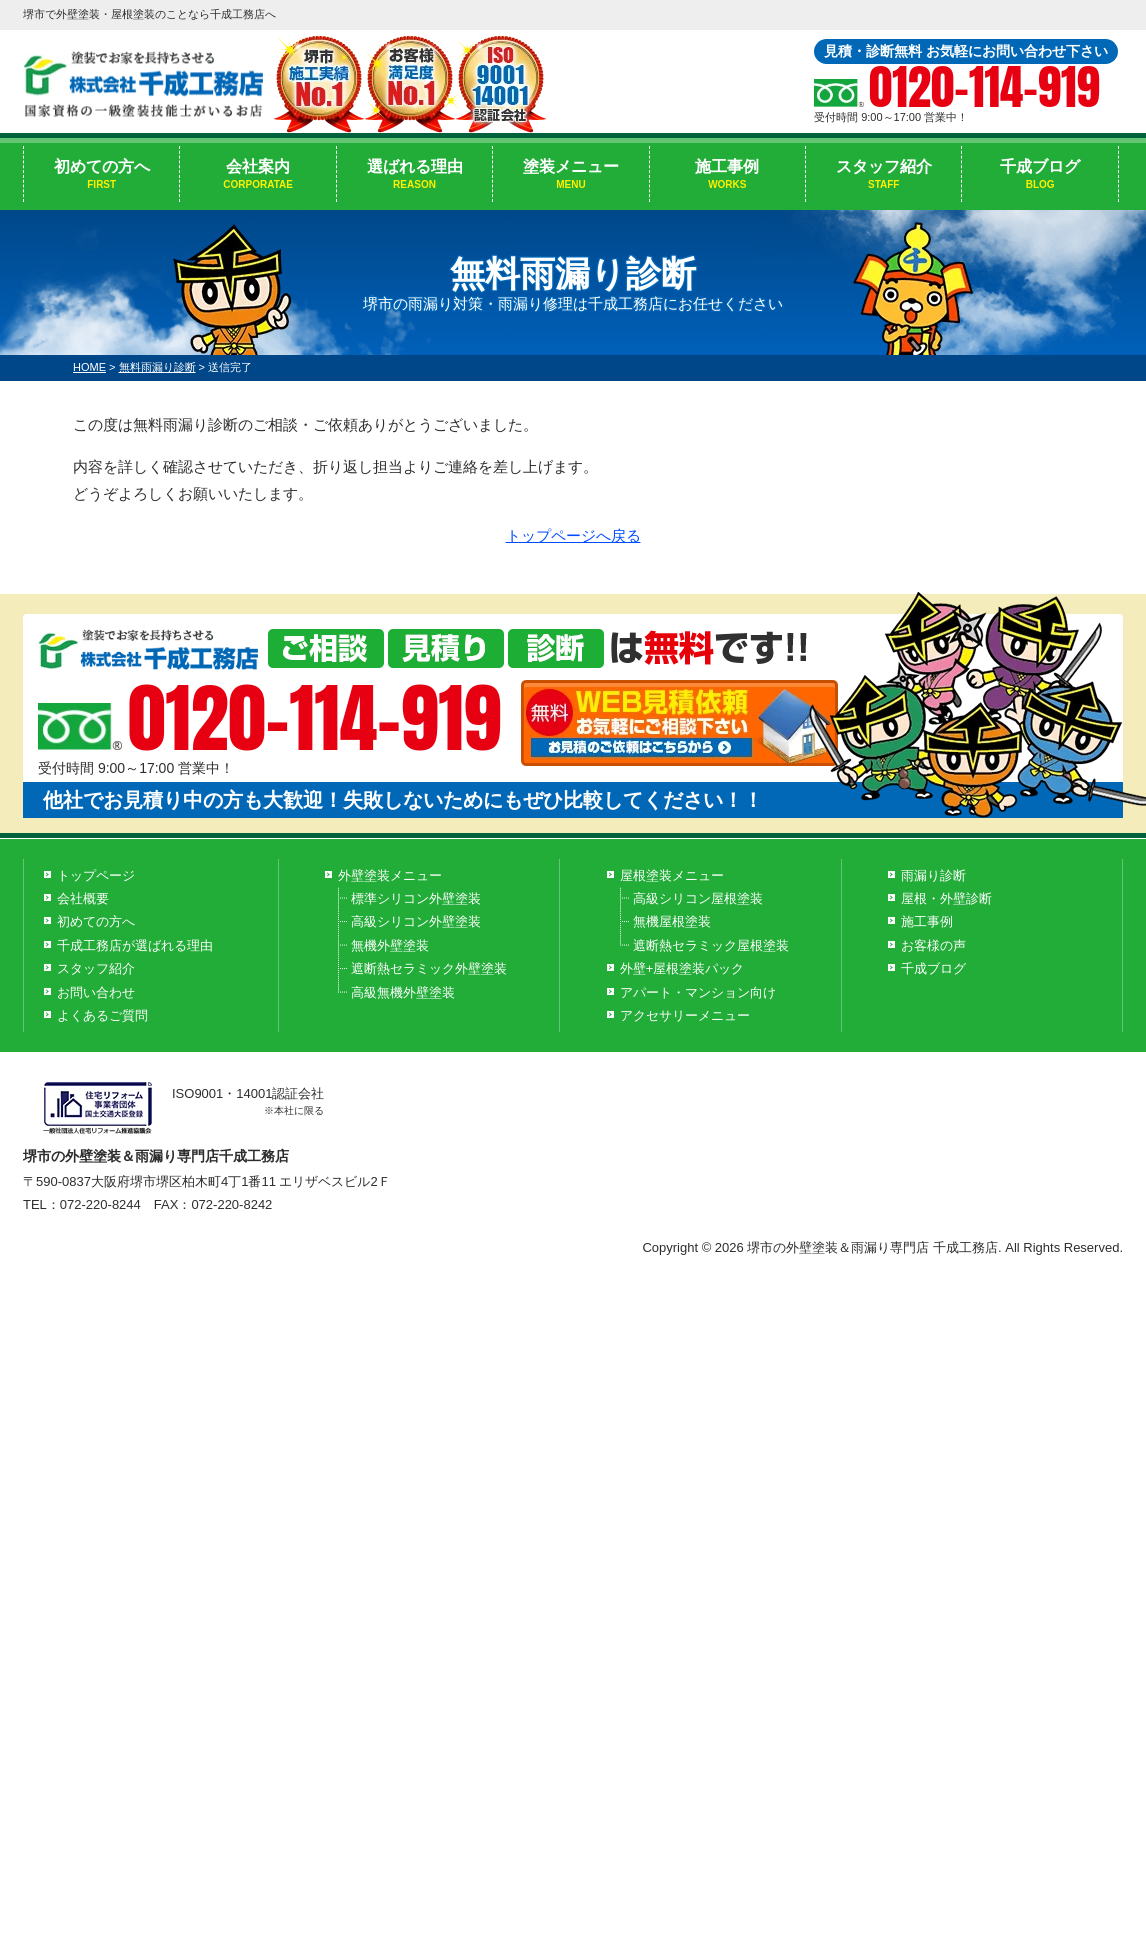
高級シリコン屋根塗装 (698, 898)
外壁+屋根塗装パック (682, 968)
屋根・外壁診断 (946, 898)
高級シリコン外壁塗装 (416, 921)
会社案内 (257, 175)
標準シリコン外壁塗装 (416, 898)
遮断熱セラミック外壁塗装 (429, 968)
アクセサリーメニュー (685, 1015)
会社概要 (83, 898)
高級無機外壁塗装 (403, 992)
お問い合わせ (96, 992)
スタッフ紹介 (883, 175)
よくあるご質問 (102, 1015)
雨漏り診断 (933, 875)
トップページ (96, 875)
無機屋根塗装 (672, 921)
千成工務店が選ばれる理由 (135, 945)
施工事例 (727, 175)
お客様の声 (933, 945)
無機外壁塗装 (390, 945)
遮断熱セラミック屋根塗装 (711, 945)
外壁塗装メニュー (390, 875)
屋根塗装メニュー (672, 875)
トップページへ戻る (573, 535)
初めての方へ (101, 175)
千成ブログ (1039, 175)
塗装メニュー (570, 175)
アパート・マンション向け (698, 992)
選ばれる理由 (414, 175)
